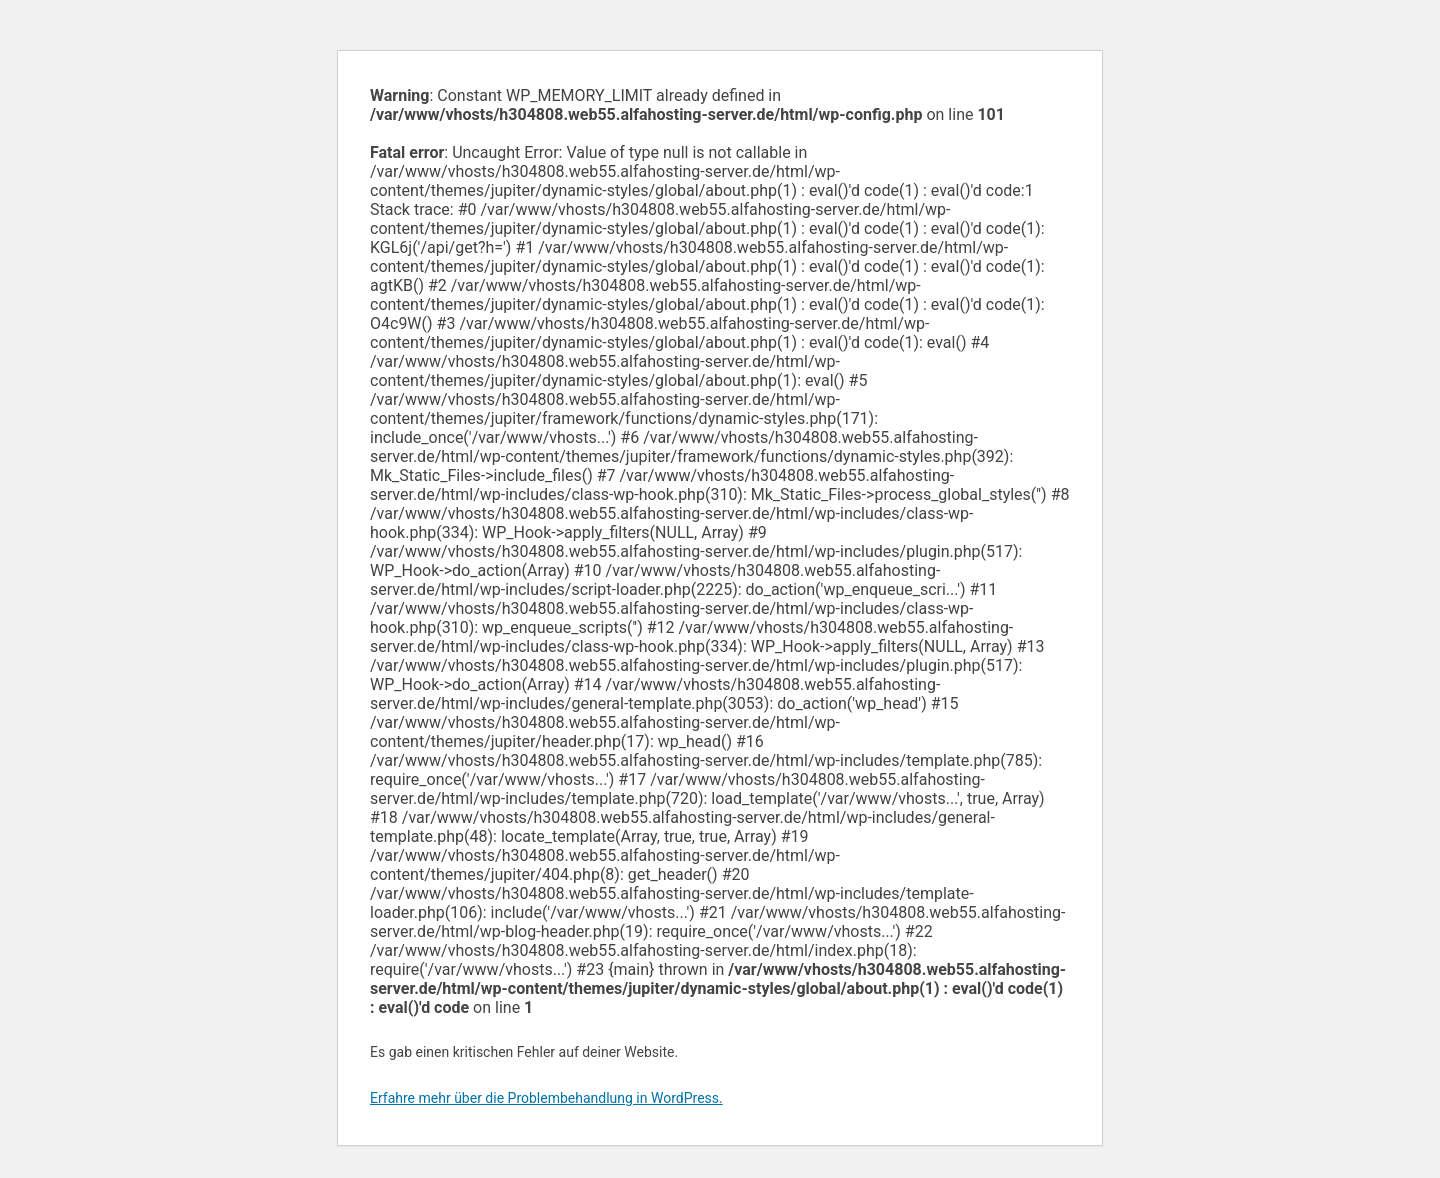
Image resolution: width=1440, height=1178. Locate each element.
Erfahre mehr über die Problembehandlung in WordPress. (546, 1098)
